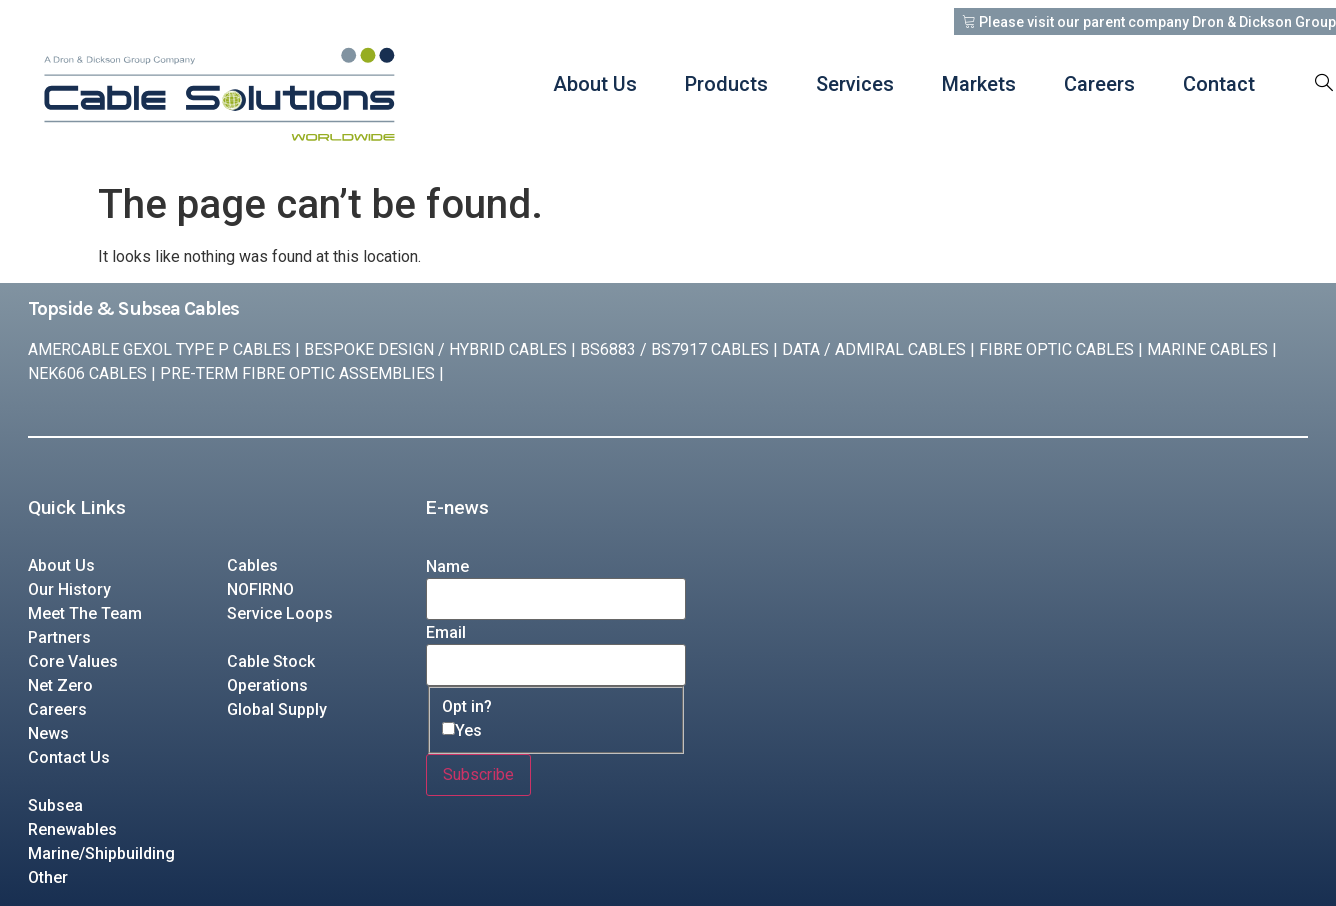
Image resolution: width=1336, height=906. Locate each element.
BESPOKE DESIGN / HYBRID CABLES (435, 349)
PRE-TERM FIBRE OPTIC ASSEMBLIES (297, 373)
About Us (595, 84)
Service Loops (280, 613)
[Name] (556, 599)
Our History (69, 589)
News (48, 733)
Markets (979, 84)
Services (855, 84)
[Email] (556, 665)
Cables (252, 565)
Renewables (72, 829)
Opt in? (467, 707)
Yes (468, 731)
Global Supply (277, 709)
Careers (1099, 84)
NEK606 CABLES (87, 373)
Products (726, 84)
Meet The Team (85, 613)
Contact (1219, 84)
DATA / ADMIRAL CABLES (874, 349)
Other (48, 877)
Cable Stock (271, 661)
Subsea (55, 805)
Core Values (73, 661)
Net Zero (60, 685)
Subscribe (478, 774)
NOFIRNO (260, 589)
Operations (267, 685)
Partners (59, 637)
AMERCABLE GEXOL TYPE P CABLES (159, 349)
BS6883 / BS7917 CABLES (674, 349)
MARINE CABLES (1207, 349)
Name (447, 567)
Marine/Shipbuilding (101, 853)
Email (446, 633)
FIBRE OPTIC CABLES (1056, 349)
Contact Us (69, 757)
